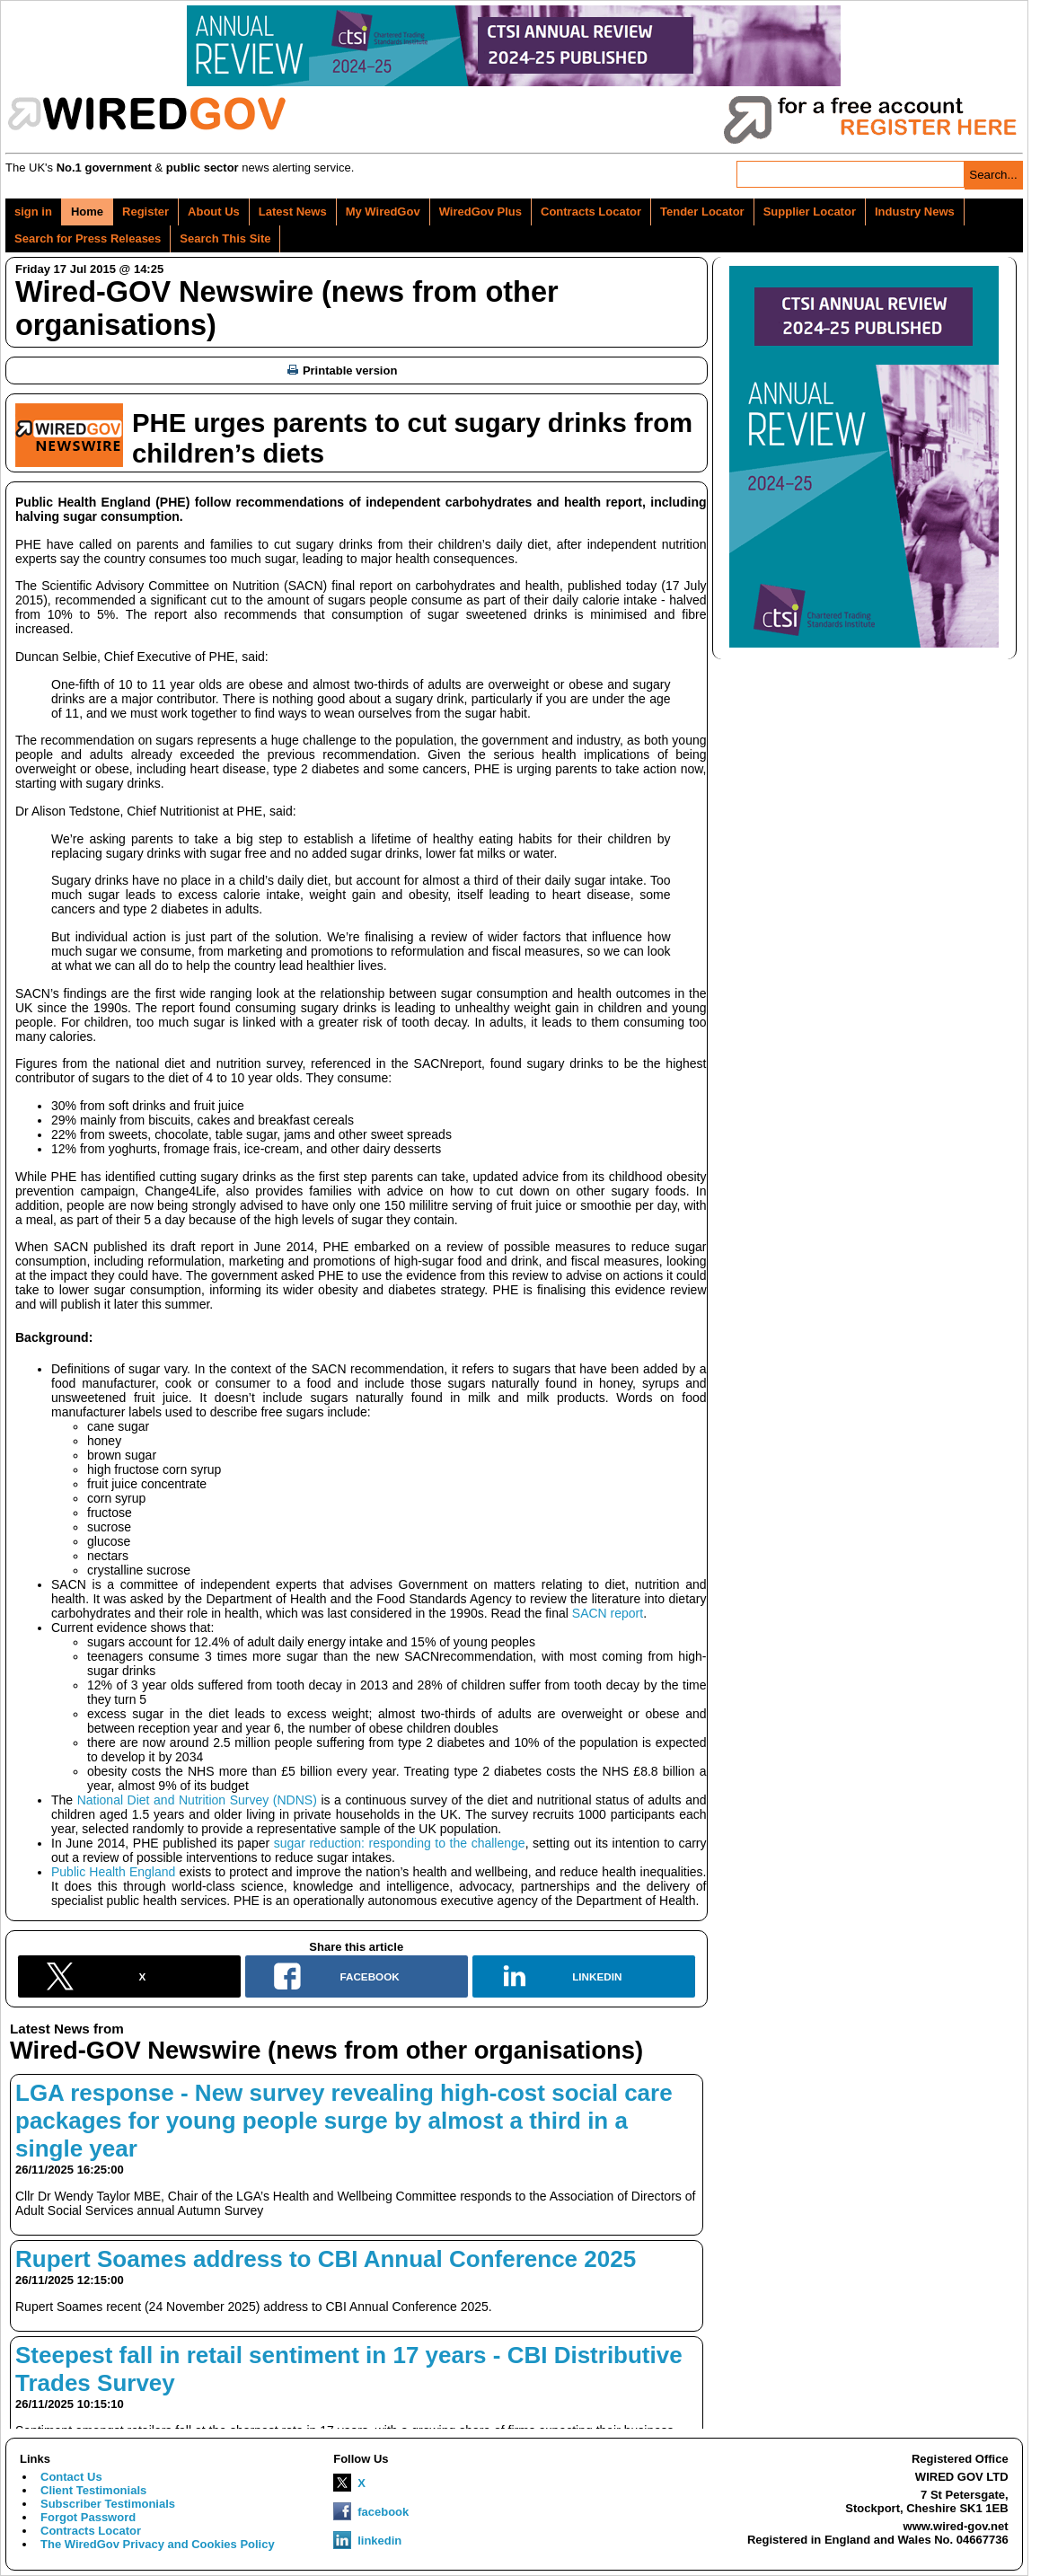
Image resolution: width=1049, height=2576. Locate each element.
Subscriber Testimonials (107, 2503)
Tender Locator (702, 211)
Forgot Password (88, 2517)
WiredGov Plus (480, 211)
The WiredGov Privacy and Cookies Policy (157, 2544)
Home (87, 211)
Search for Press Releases (87, 238)
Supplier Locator (809, 211)
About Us (214, 211)
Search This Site (225, 238)
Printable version (342, 370)
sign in (33, 211)
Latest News (293, 211)
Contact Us (71, 2476)
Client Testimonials (93, 2490)
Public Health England (113, 1872)
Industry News (915, 211)
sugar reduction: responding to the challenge (399, 1843)
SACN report (607, 1613)
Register (145, 211)
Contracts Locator (591, 211)
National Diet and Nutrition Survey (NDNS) (197, 1800)
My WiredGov (383, 211)
